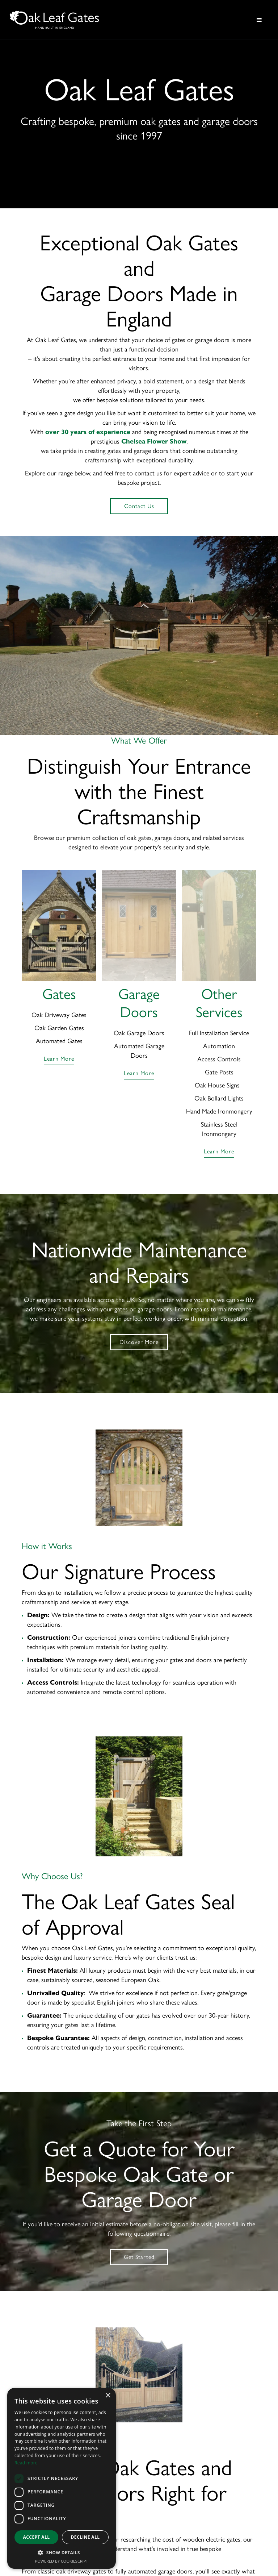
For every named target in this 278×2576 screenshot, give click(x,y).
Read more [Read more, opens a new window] (26, 2463)
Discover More (139, 1342)
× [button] (107, 2395)
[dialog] (61, 2478)
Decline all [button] (85, 2537)
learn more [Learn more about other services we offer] (219, 1151)
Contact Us (139, 506)
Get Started (139, 2257)
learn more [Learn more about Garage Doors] (139, 1073)
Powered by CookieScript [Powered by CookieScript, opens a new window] (61, 2561)
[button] (259, 19)
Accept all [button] (36, 2537)
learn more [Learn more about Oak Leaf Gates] (59, 1058)
